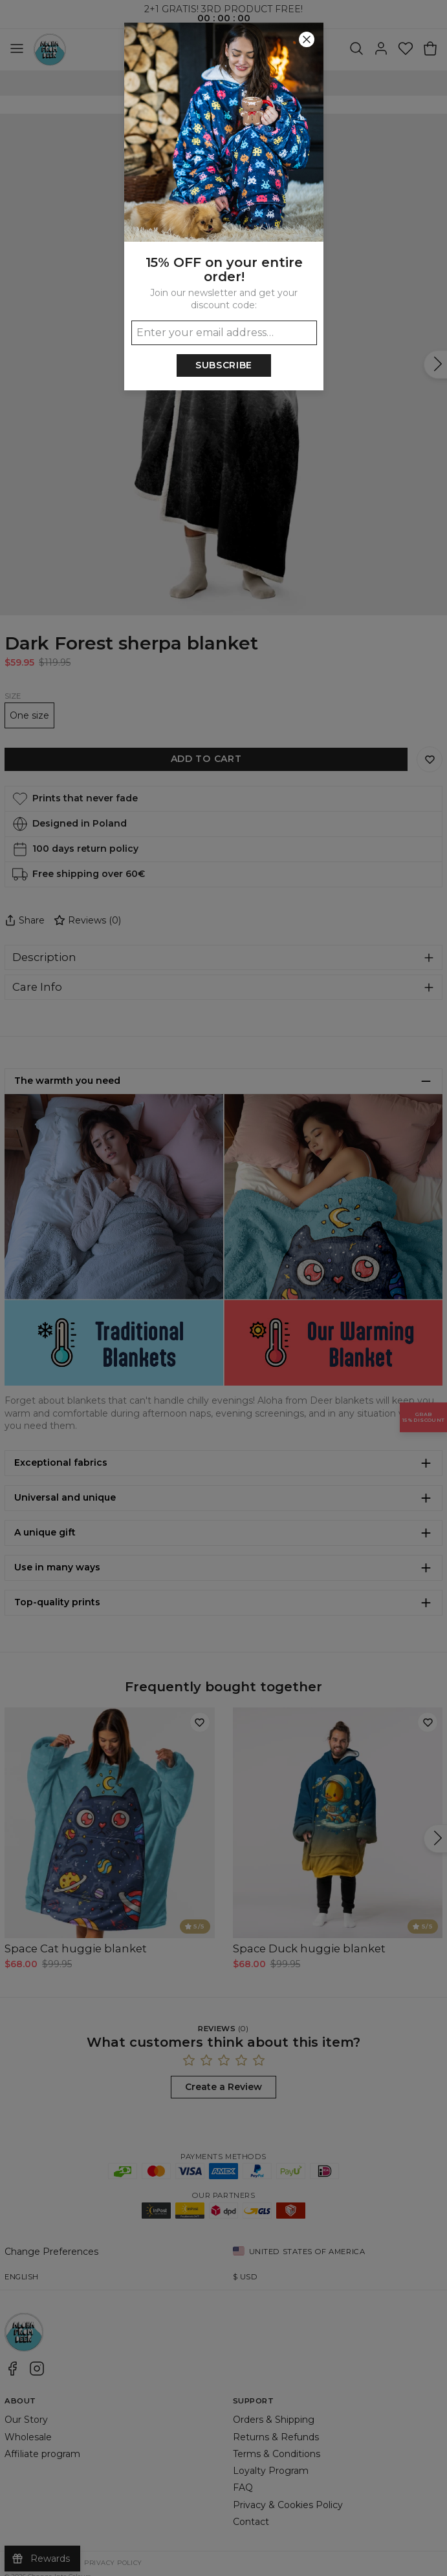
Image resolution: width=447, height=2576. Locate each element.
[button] (223, 1288)
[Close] (306, 39)
